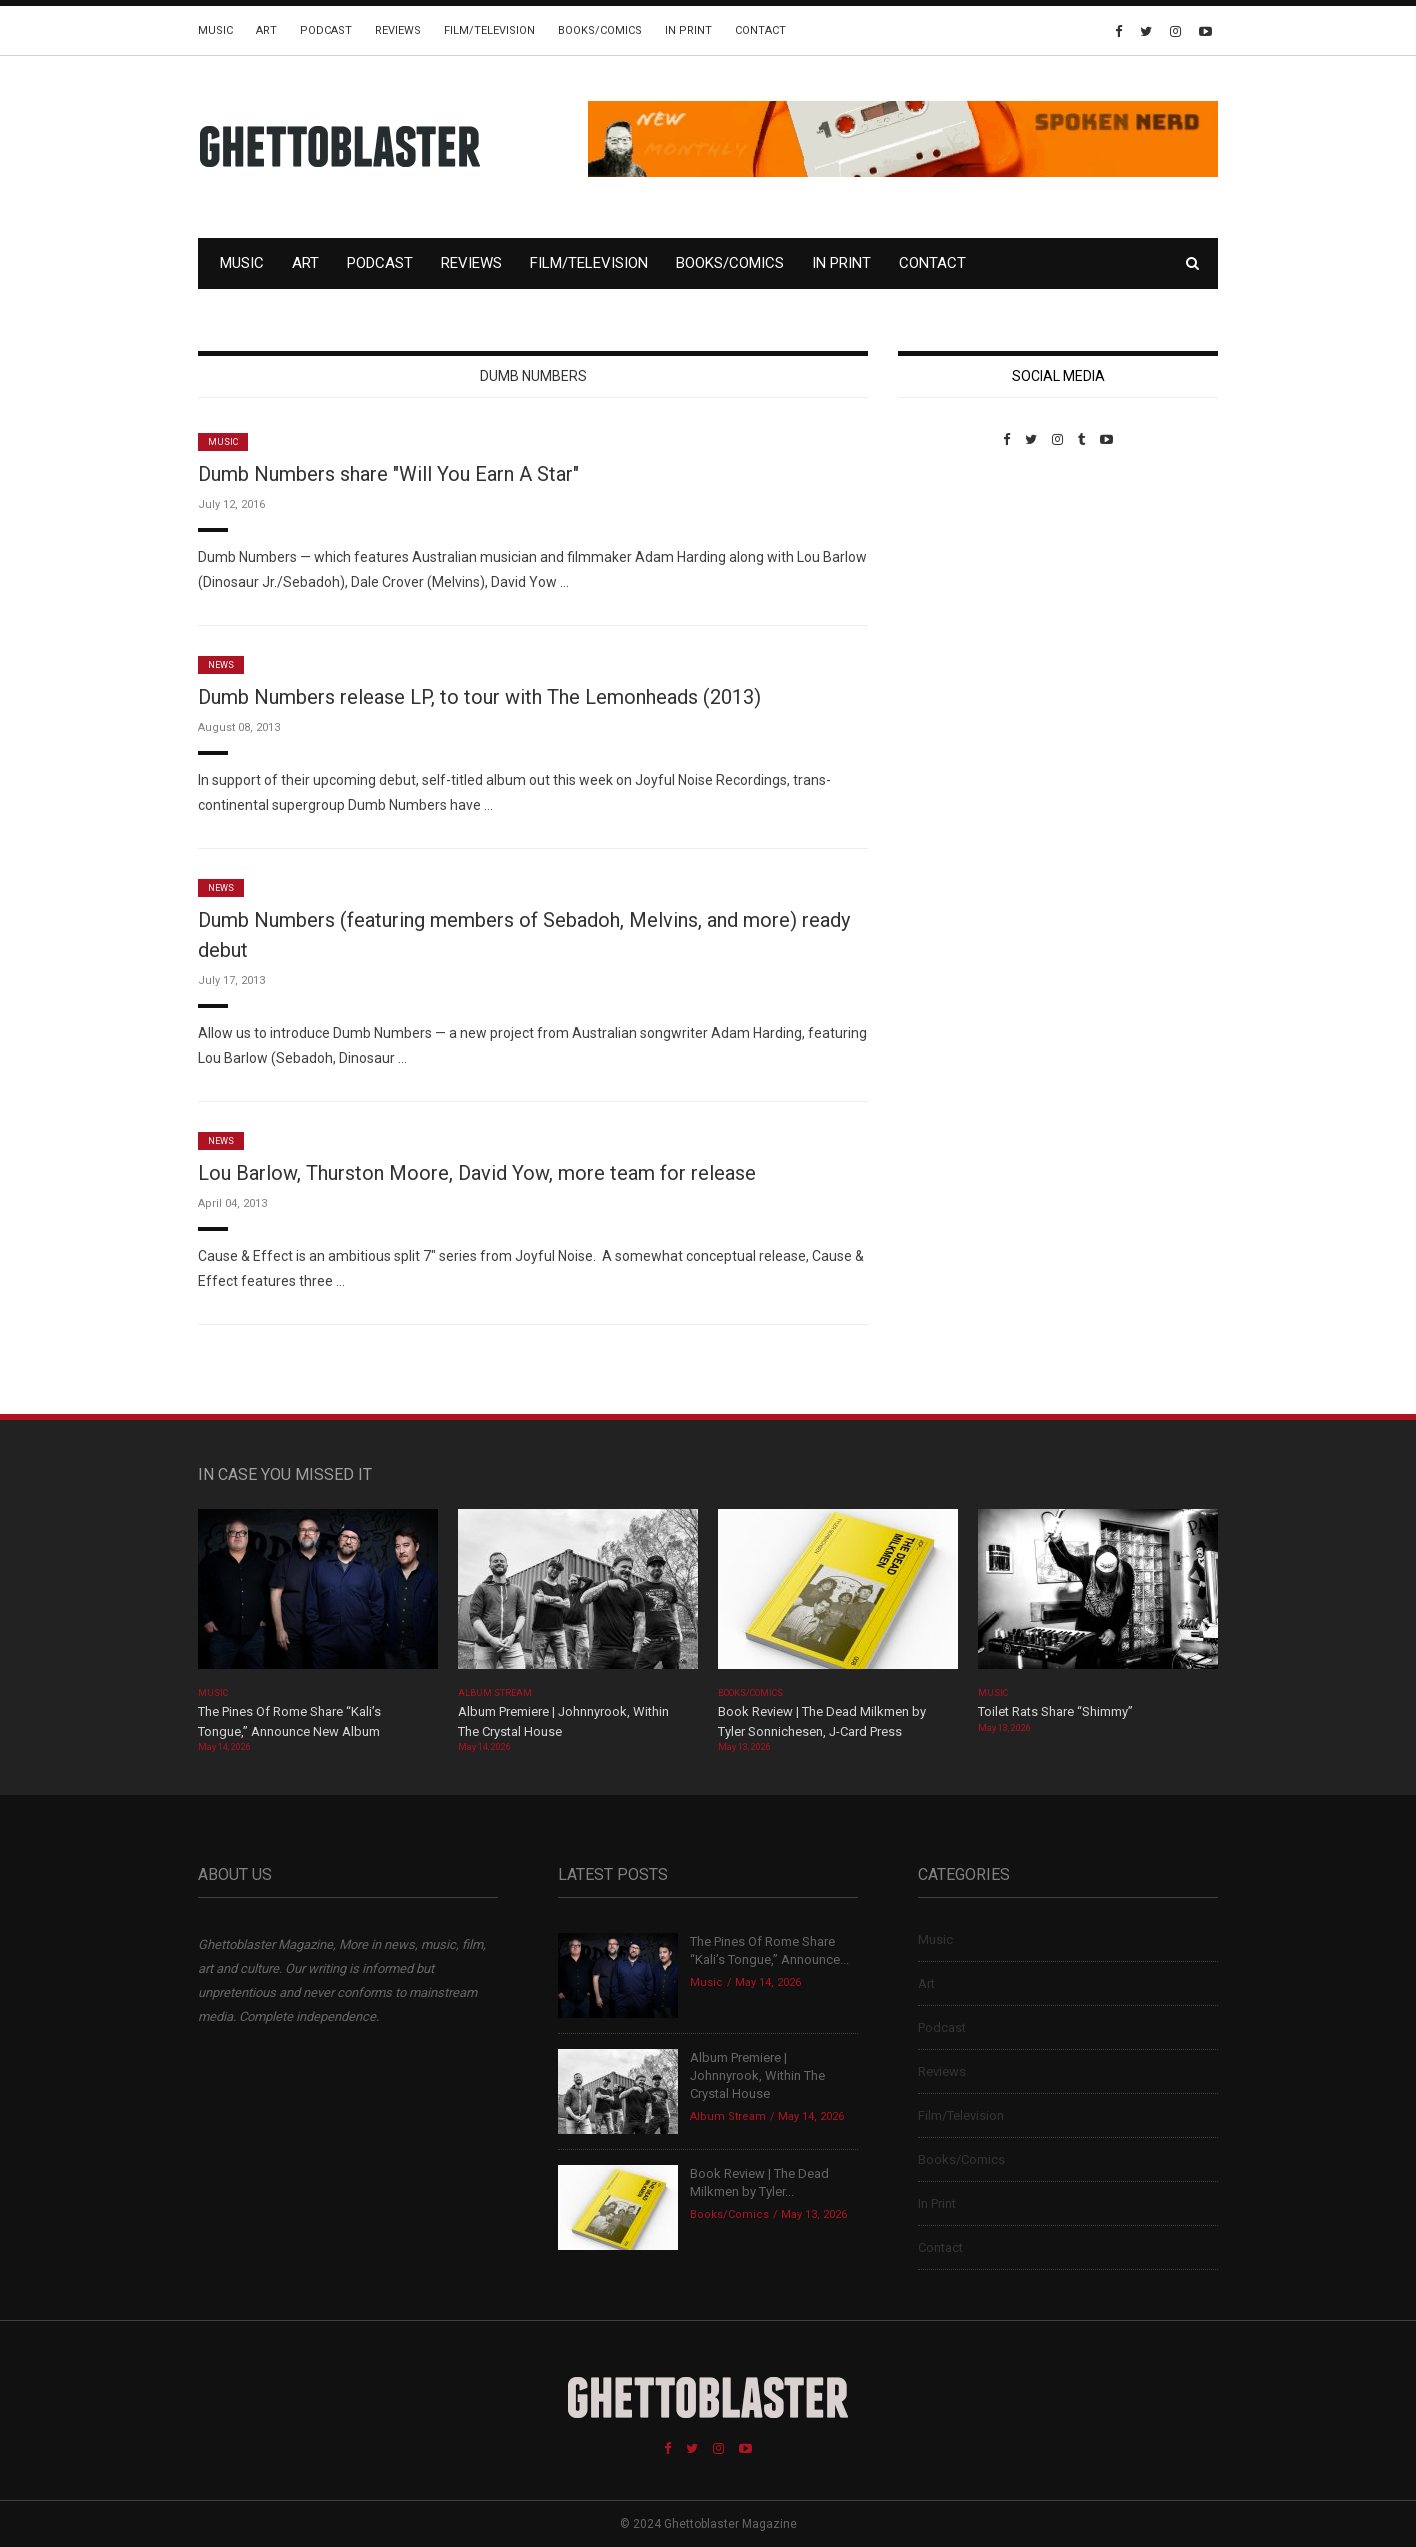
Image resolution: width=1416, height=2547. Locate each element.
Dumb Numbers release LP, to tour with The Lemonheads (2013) (479, 697)
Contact (760, 30)
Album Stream (495, 1693)
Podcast (326, 30)
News (221, 665)
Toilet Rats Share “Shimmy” (1055, 1711)
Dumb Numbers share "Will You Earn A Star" (388, 474)
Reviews (398, 30)
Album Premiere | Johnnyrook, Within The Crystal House (757, 2075)
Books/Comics (600, 30)
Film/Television (489, 30)
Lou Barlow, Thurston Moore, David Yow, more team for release (477, 1173)
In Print (688, 30)
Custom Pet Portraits (956, 584)
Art (266, 30)
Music (215, 30)
